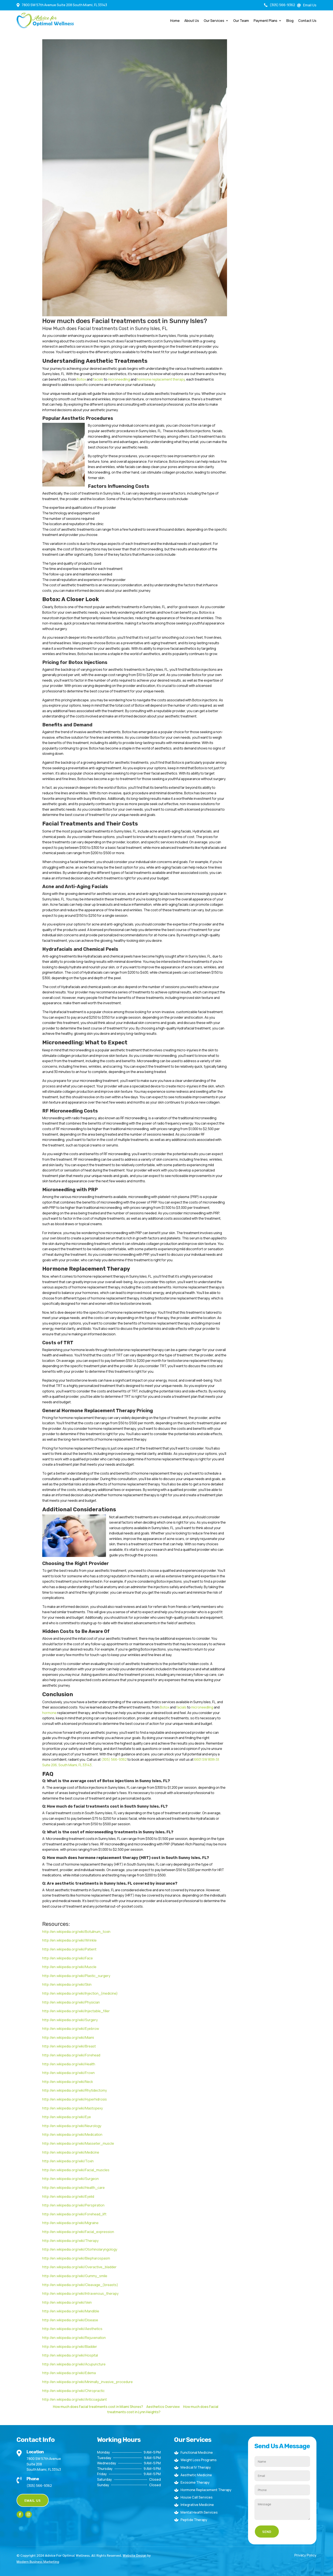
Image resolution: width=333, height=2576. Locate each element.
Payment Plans (265, 20)
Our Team (241, 20)
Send (266, 2531)
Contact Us (307, 20)
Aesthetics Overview (163, 2406)
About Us (191, 20)
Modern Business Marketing (38, 2561)
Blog (289, 20)
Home (175, 20)
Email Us (32, 2500)
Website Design (134, 2555)
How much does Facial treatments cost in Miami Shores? (98, 2406)
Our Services (214, 20)
